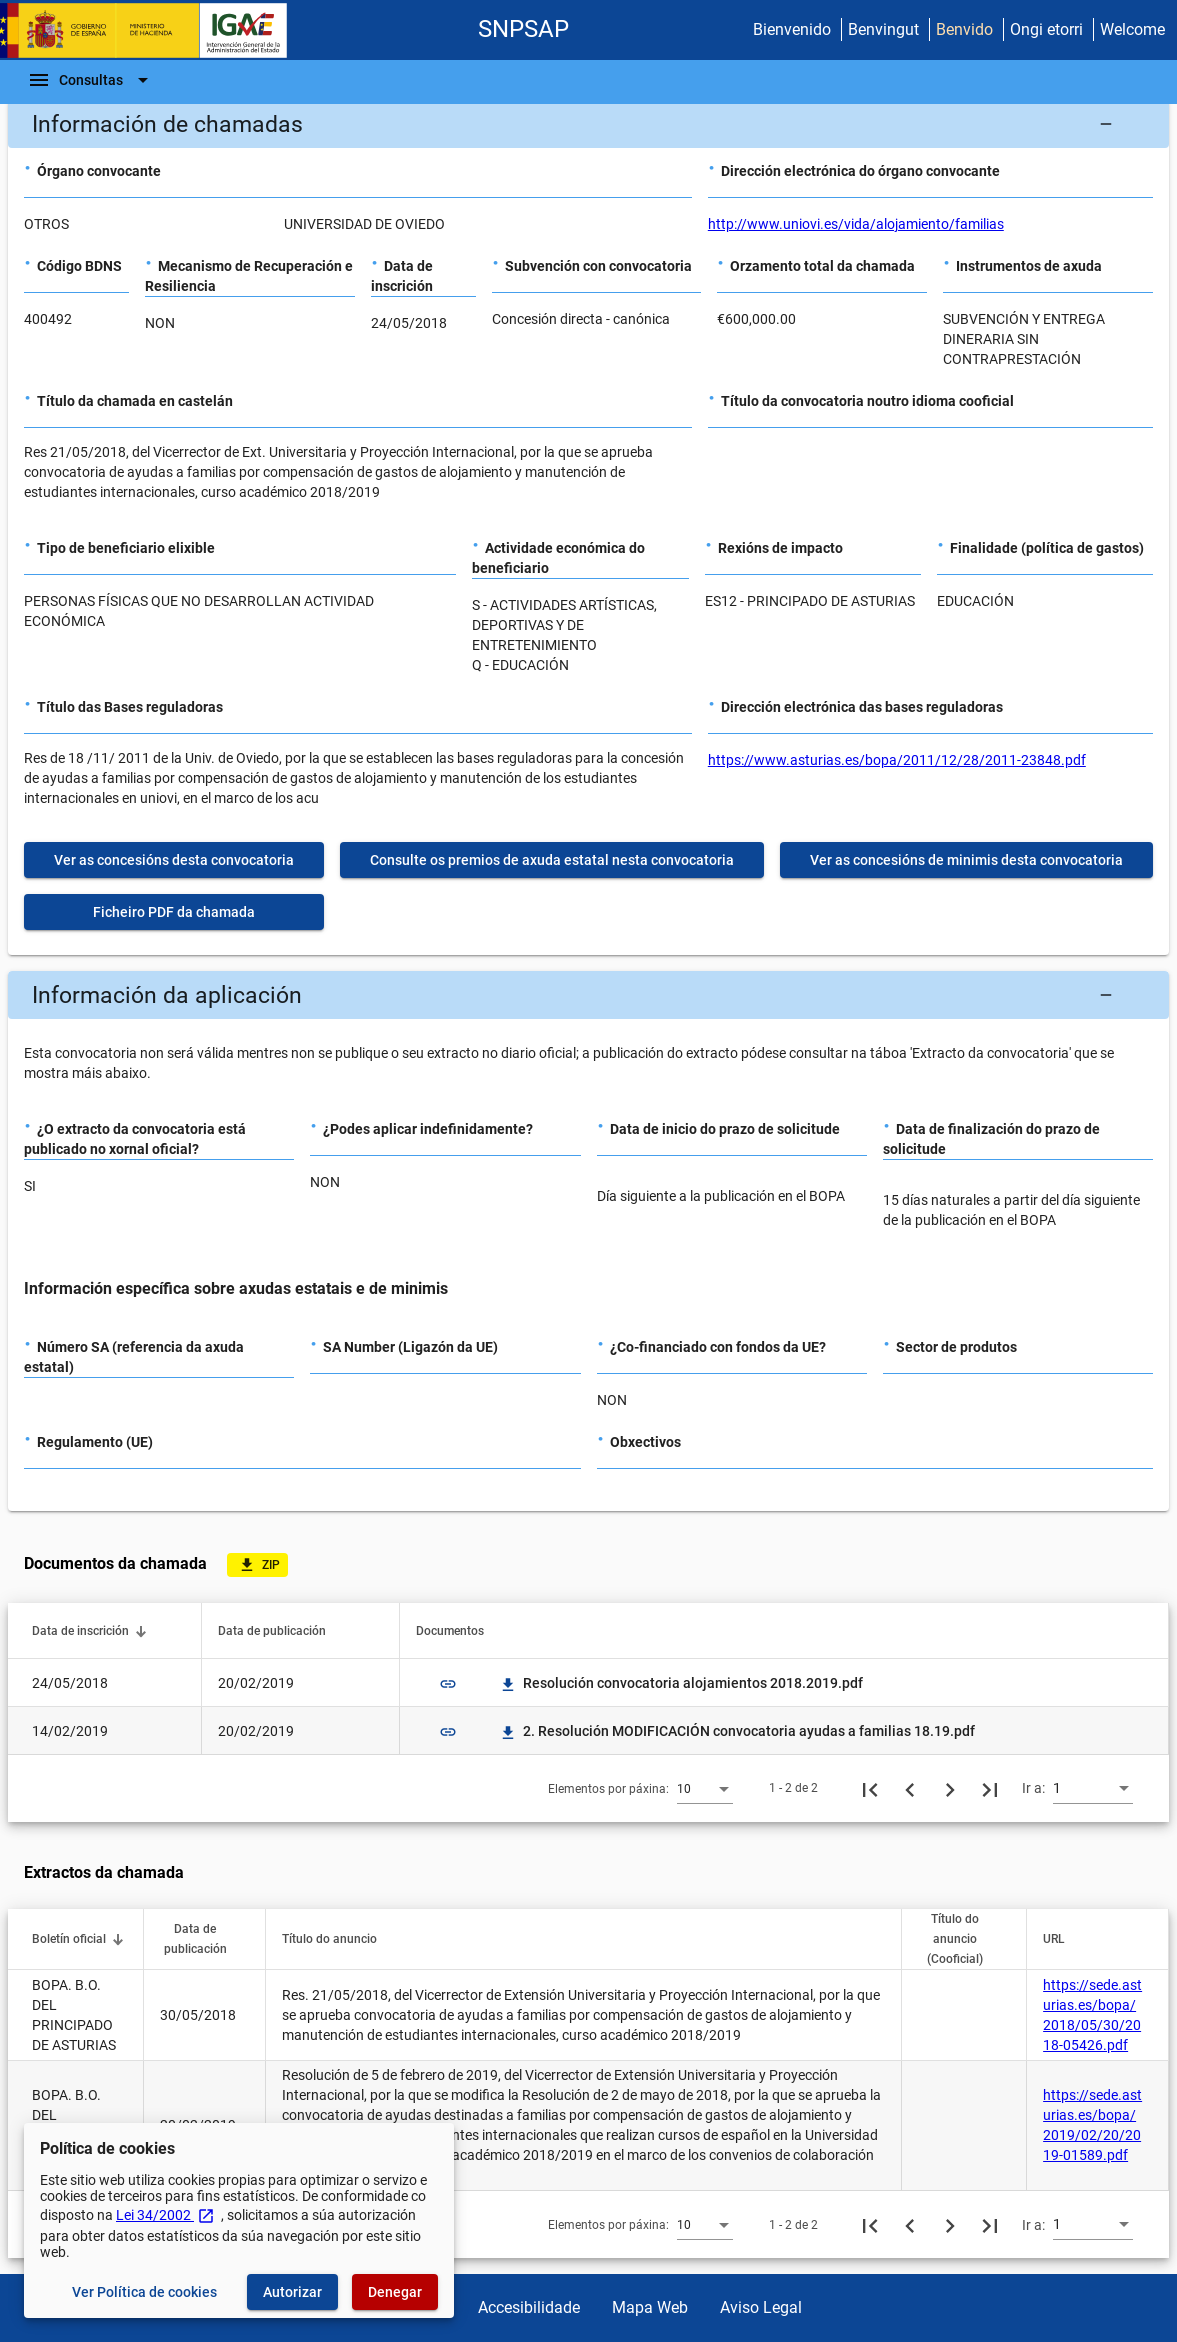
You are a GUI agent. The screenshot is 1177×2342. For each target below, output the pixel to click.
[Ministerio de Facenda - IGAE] (153, 30)
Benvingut (883, 29)
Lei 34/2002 (165, 2215)
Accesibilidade (529, 2307)
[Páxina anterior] (910, 1788)
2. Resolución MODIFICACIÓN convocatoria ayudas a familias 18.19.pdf (737, 1731)
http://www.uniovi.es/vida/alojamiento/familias (856, 224)
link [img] (448, 1684)
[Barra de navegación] (91, 80)
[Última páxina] (990, 1788)
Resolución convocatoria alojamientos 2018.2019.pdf (681, 1683)
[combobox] (705, 1788)
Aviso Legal (761, 2307)
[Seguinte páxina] (950, 1788)
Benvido (964, 29)
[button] (588, 124)
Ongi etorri (1046, 29)
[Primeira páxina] (870, 1788)
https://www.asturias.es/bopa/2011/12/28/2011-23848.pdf (897, 760)
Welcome (1132, 29)
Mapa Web (650, 2307)
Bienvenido (792, 29)
